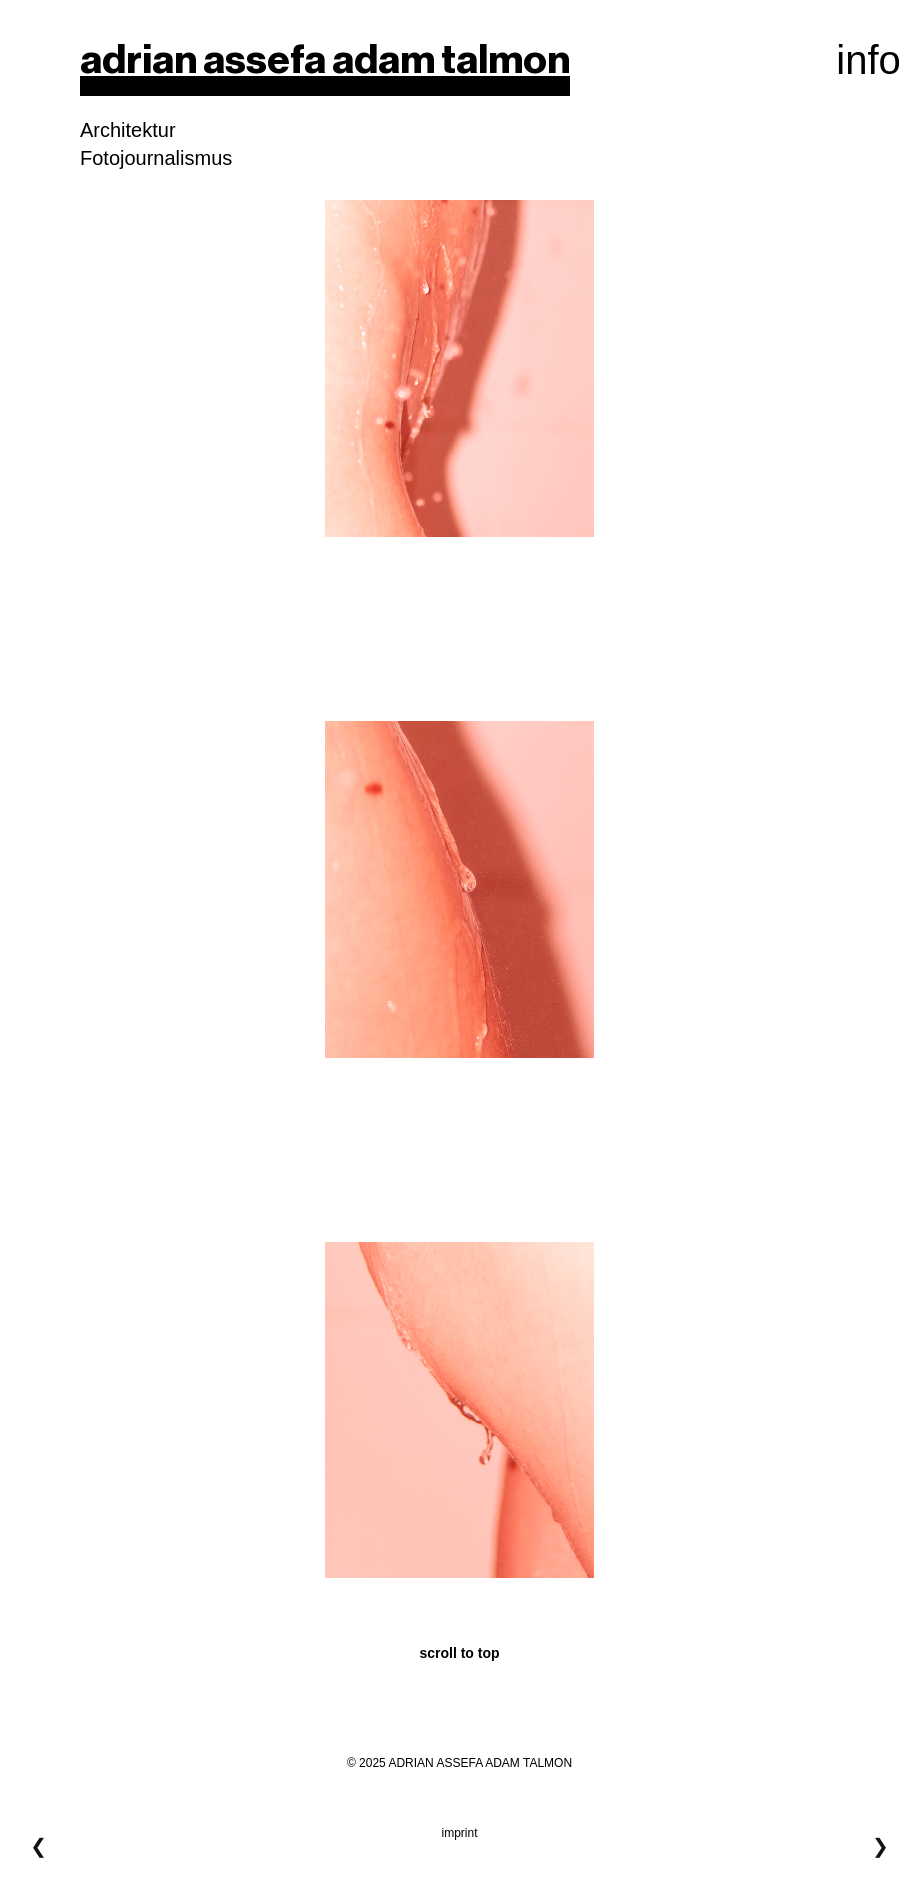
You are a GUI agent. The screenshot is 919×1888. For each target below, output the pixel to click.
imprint (459, 1833)
